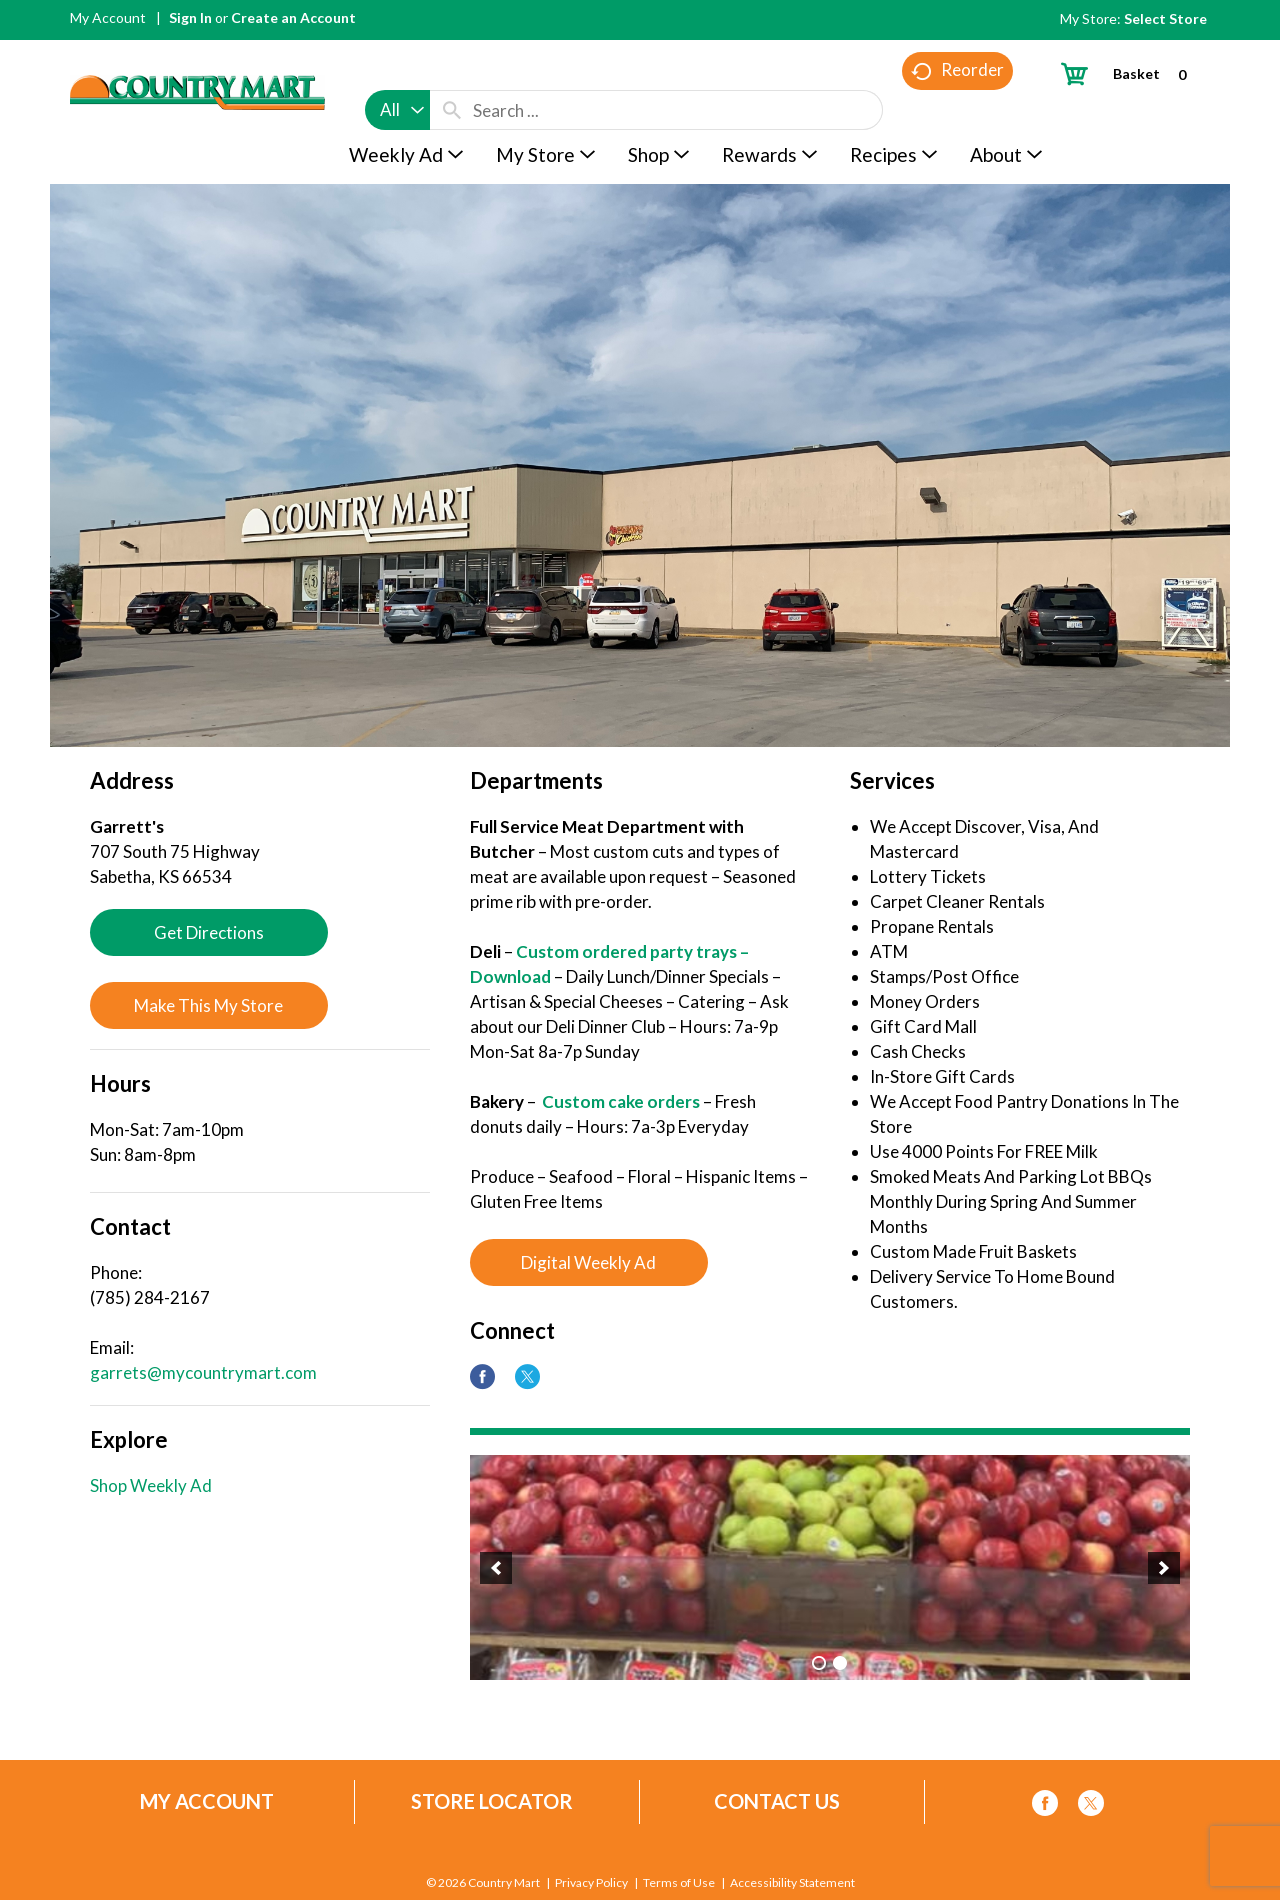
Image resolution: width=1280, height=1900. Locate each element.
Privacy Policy (591, 1883)
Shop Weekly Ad (151, 1485)
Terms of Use (679, 1883)
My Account (108, 17)
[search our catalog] (452, 72)
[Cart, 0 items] (1131, 73)
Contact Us (777, 1801)
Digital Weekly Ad (588, 1262)
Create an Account (293, 17)
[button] (496, 1568)
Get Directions (209, 932)
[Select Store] (1167, 18)
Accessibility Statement (792, 1883)
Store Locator (492, 1801)
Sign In (190, 17)
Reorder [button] (957, 110)
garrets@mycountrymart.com (203, 1372)
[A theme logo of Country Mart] (197, 55)
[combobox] (397, 72)
